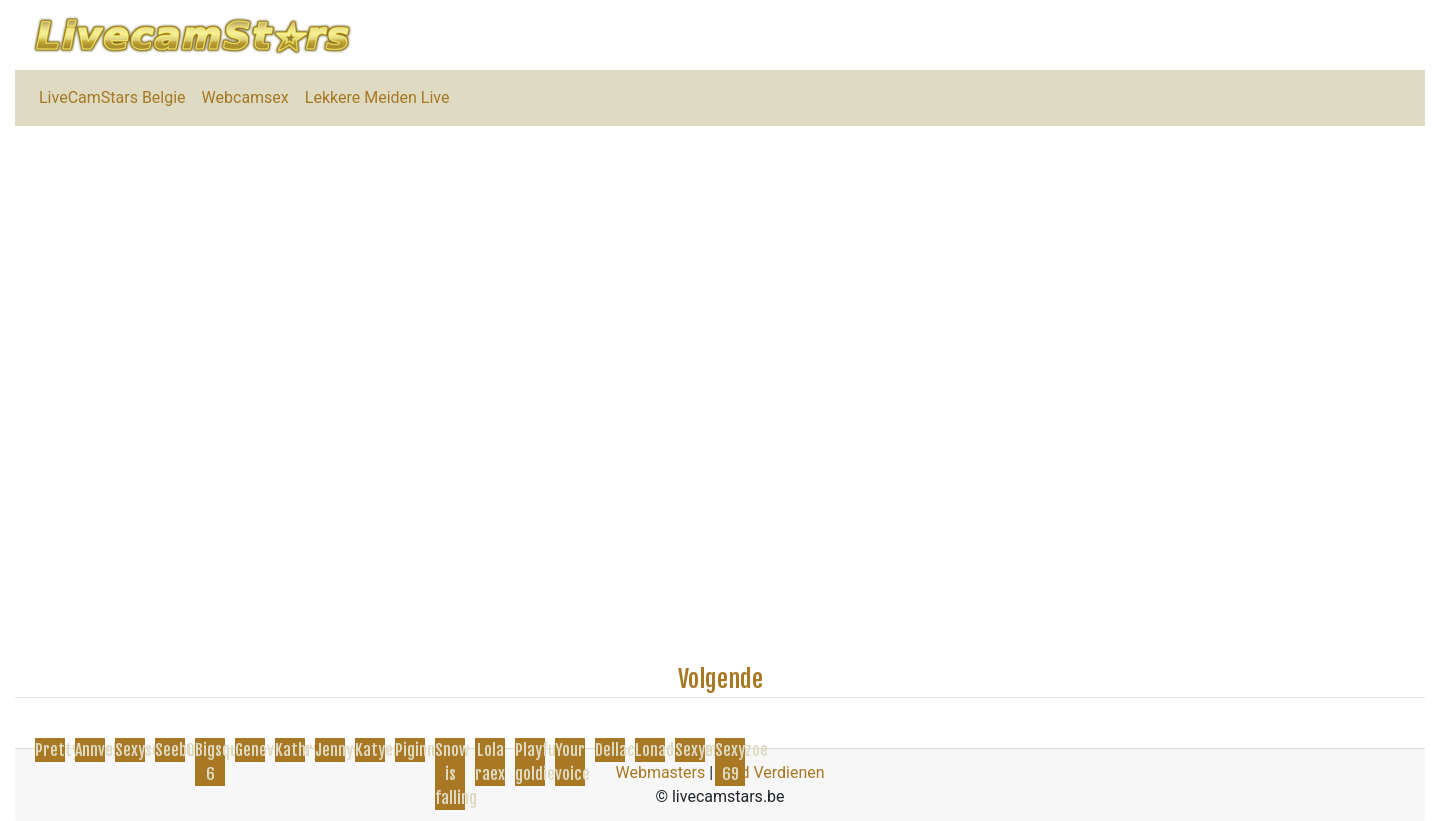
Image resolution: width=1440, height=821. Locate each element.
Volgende (720, 679)
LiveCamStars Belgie (112, 97)
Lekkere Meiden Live (377, 97)
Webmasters (660, 772)
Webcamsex (245, 97)
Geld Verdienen (770, 772)
